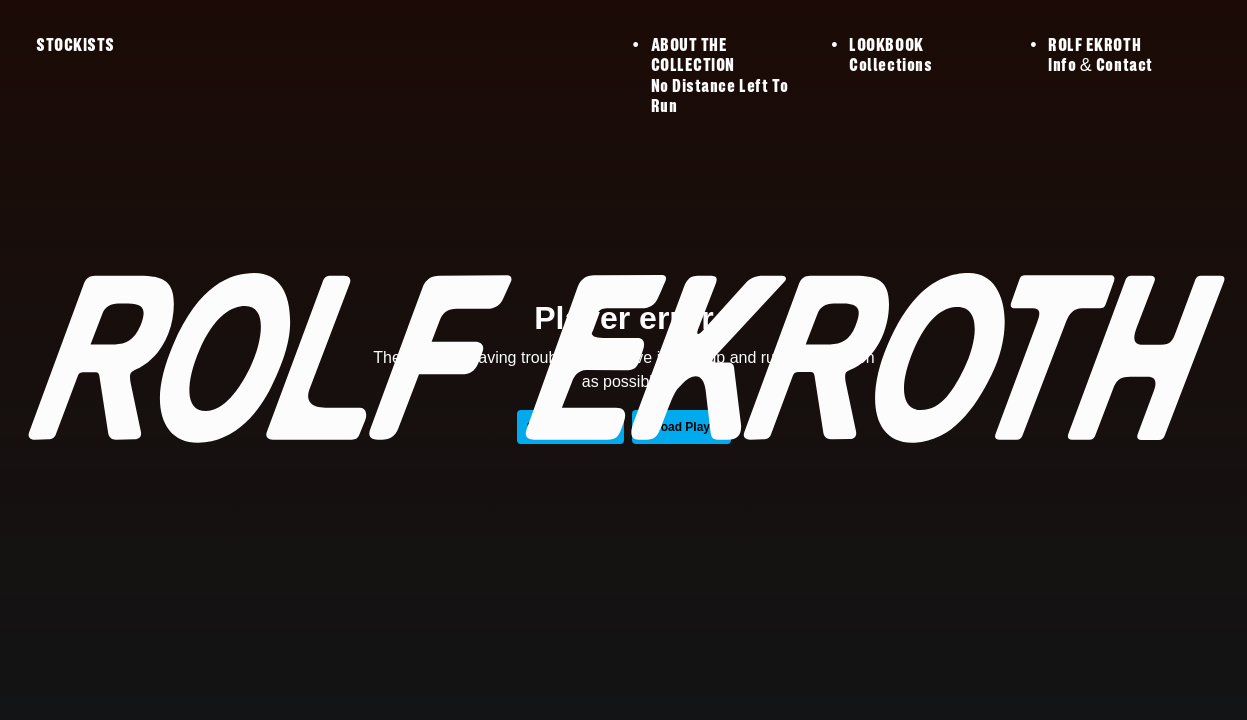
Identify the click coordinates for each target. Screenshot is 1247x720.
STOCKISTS (75, 46)
